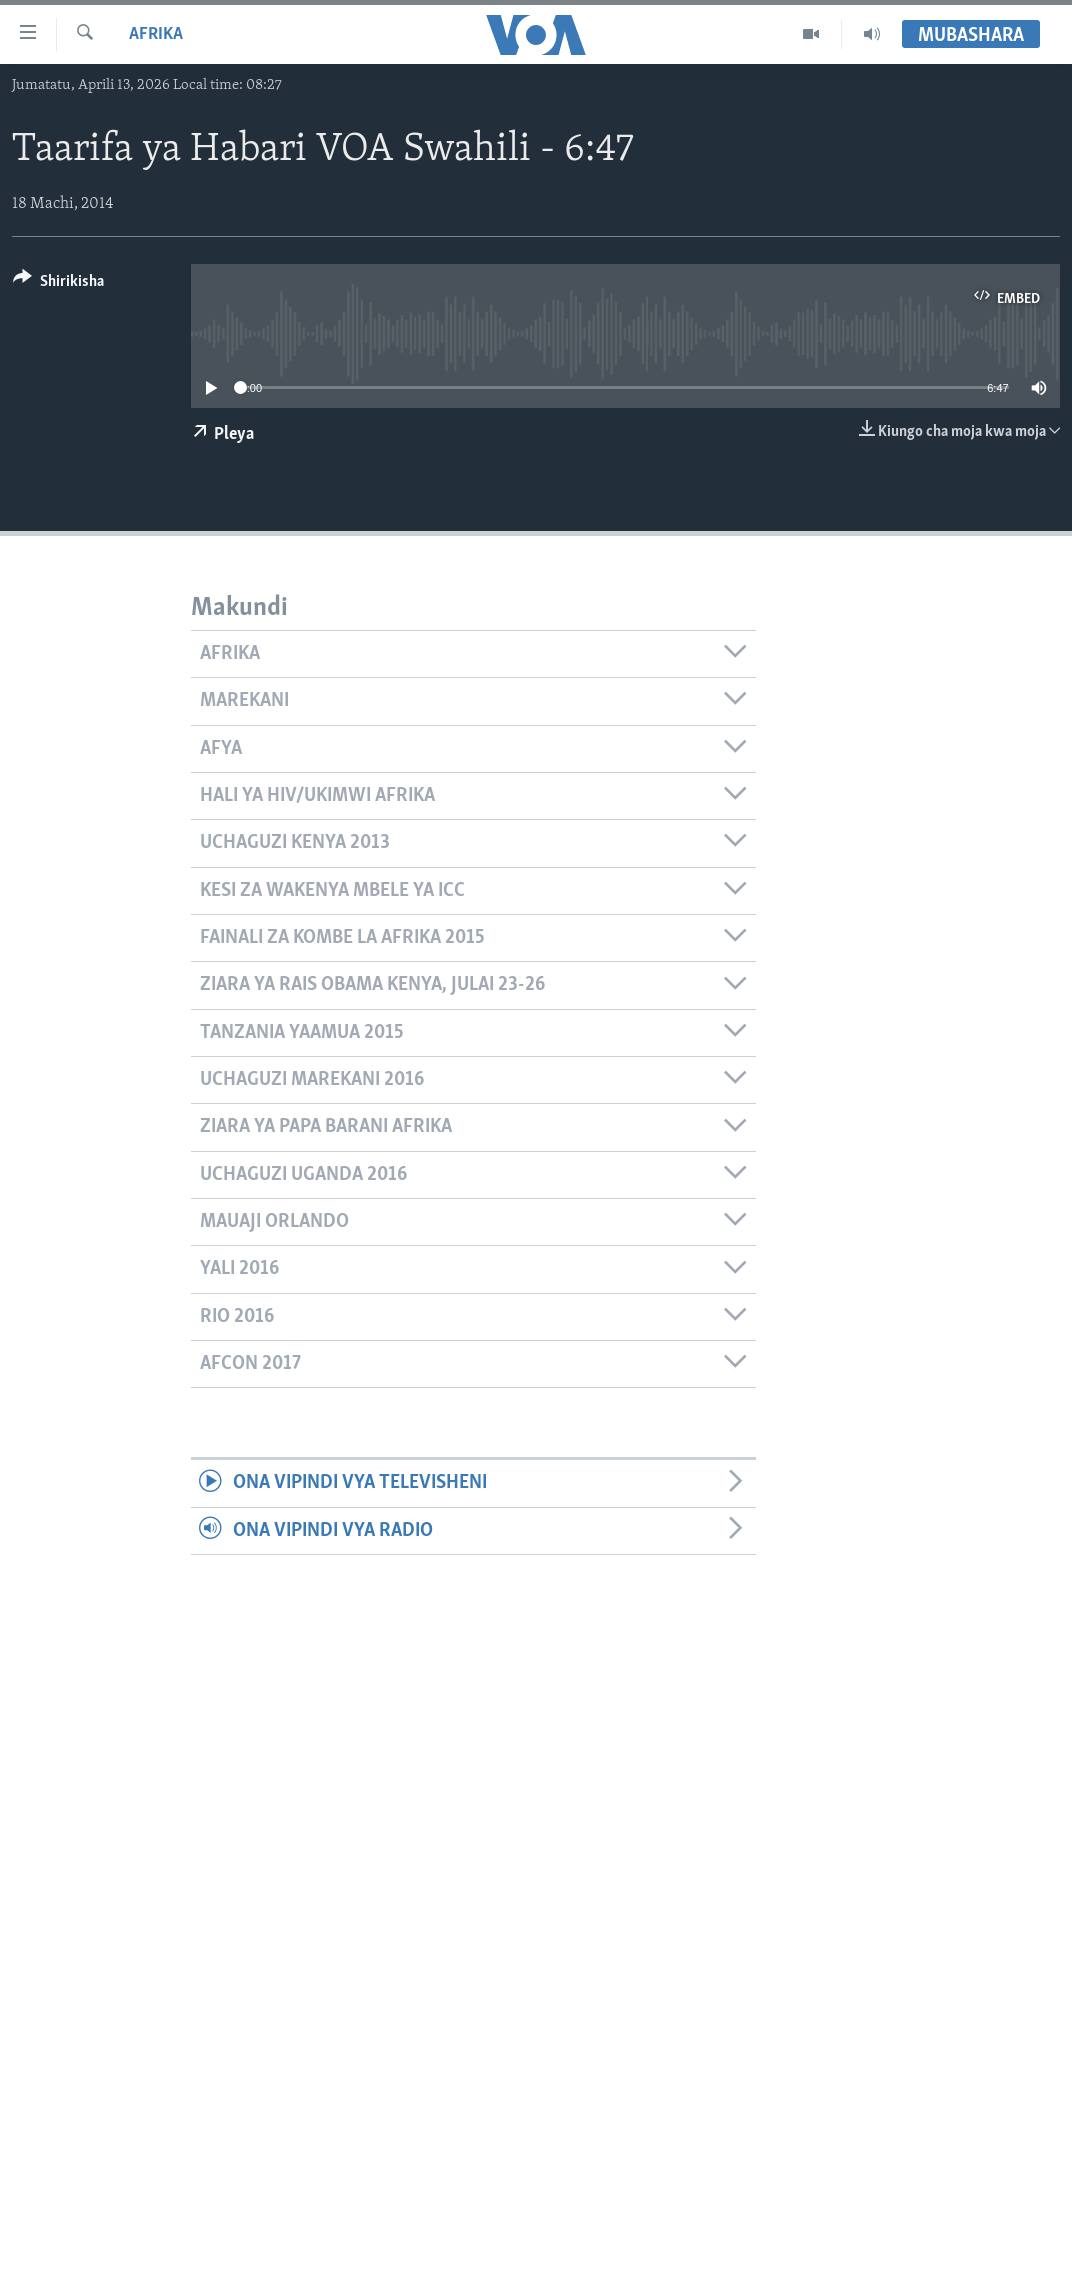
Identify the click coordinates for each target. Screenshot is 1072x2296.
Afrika (156, 34)
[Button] (58, 284)
